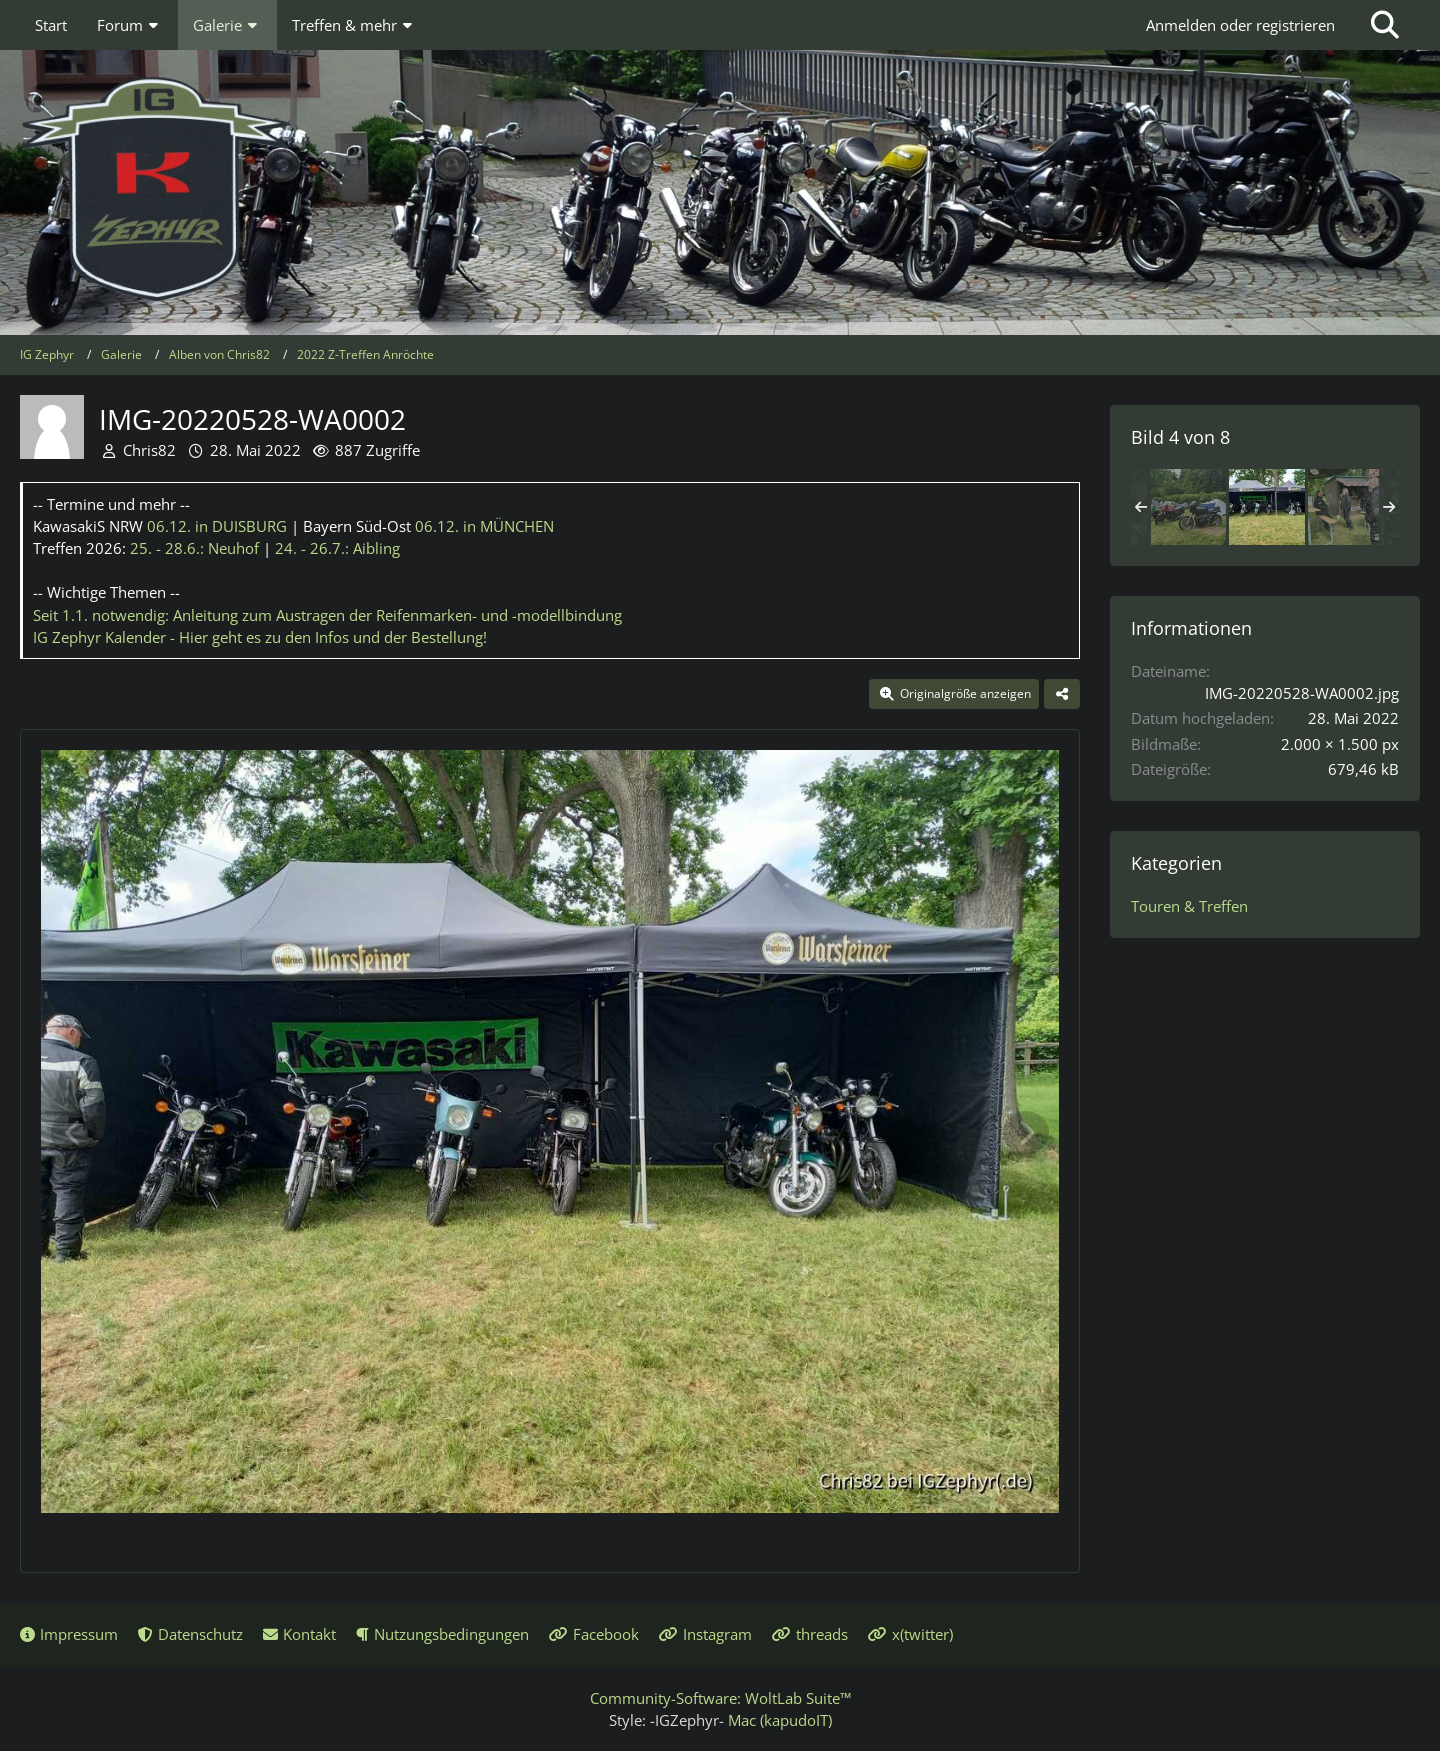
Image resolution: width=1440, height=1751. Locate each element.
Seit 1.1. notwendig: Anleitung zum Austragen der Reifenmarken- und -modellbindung (327, 615)
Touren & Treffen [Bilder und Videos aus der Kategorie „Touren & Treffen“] (1189, 906)
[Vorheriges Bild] (74, 1133)
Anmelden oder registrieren (1240, 25)
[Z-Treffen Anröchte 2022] (1188, 507)
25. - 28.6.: (194, 548)
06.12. (217, 526)
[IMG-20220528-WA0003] (1346, 507)
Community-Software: (720, 1698)
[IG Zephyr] (720, 190)
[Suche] (1385, 25)
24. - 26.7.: (337, 548)
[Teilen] (1062, 694)
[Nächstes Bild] (1026, 1133)
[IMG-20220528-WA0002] (1267, 507)
